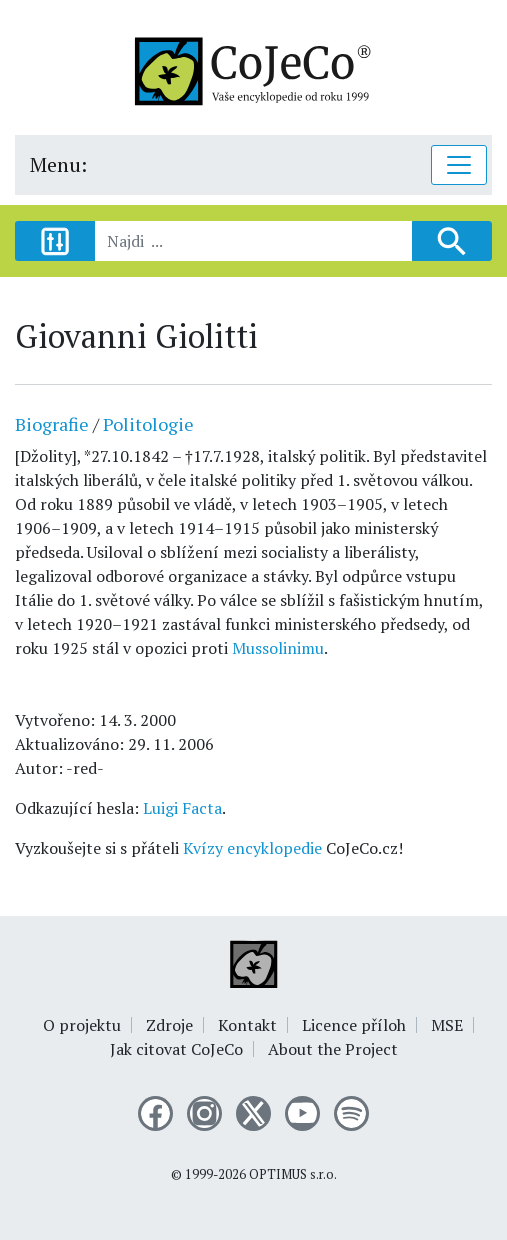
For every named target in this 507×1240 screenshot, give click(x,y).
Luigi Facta (182, 808)
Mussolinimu (278, 648)
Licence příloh (354, 1025)
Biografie (52, 424)
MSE (447, 1025)
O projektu (82, 1025)
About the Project (333, 1049)
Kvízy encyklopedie (252, 848)
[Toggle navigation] (459, 165)
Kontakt (247, 1025)
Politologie (148, 424)
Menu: (58, 164)
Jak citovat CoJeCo (176, 1049)
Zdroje (169, 1025)
